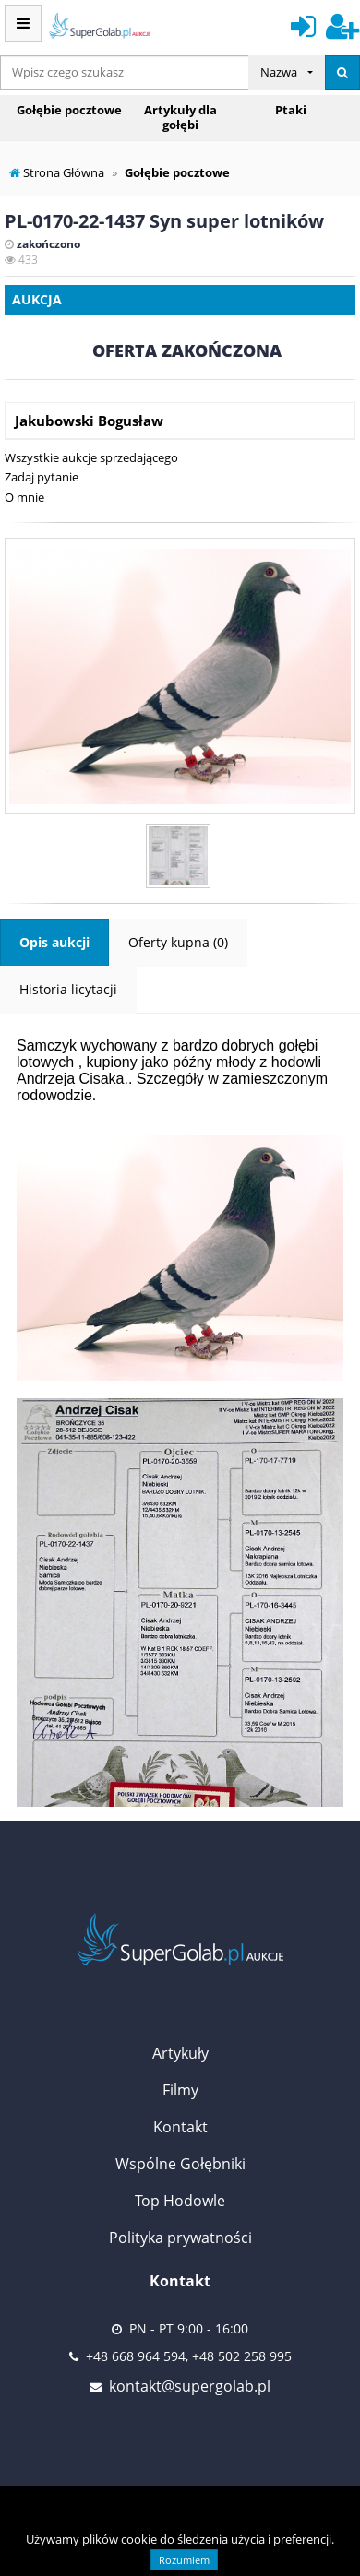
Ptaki (290, 109)
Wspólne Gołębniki (180, 2164)
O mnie (24, 497)
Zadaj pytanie (41, 477)
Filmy (180, 2090)
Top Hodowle (180, 2200)
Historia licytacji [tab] (68, 989)
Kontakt (180, 2127)
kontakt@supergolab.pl (189, 2386)
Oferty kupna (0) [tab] (178, 942)
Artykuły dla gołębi (180, 117)
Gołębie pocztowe (69, 109)
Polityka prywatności (180, 2237)
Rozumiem (184, 2560)
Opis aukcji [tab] (54, 942)
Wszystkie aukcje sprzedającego (91, 457)
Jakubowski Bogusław (89, 420)
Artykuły (180, 2053)
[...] (124, 72)
